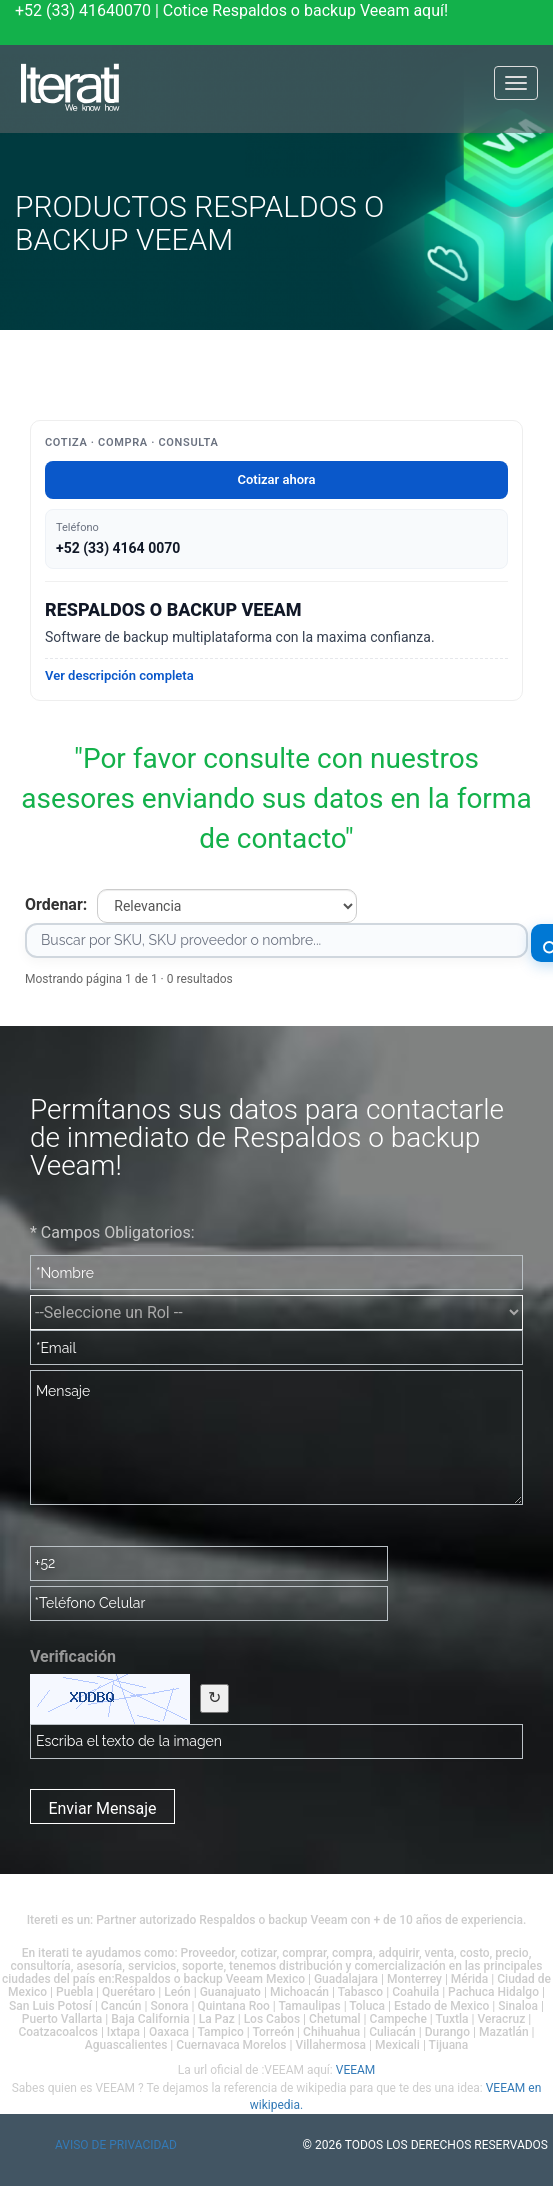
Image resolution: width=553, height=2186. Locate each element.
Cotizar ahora (276, 479)
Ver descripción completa (119, 675)
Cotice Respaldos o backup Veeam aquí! (305, 10)
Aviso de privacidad (116, 2145)
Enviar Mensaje (102, 1808)
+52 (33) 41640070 (83, 10)
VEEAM (356, 2070)
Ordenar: (56, 904)
